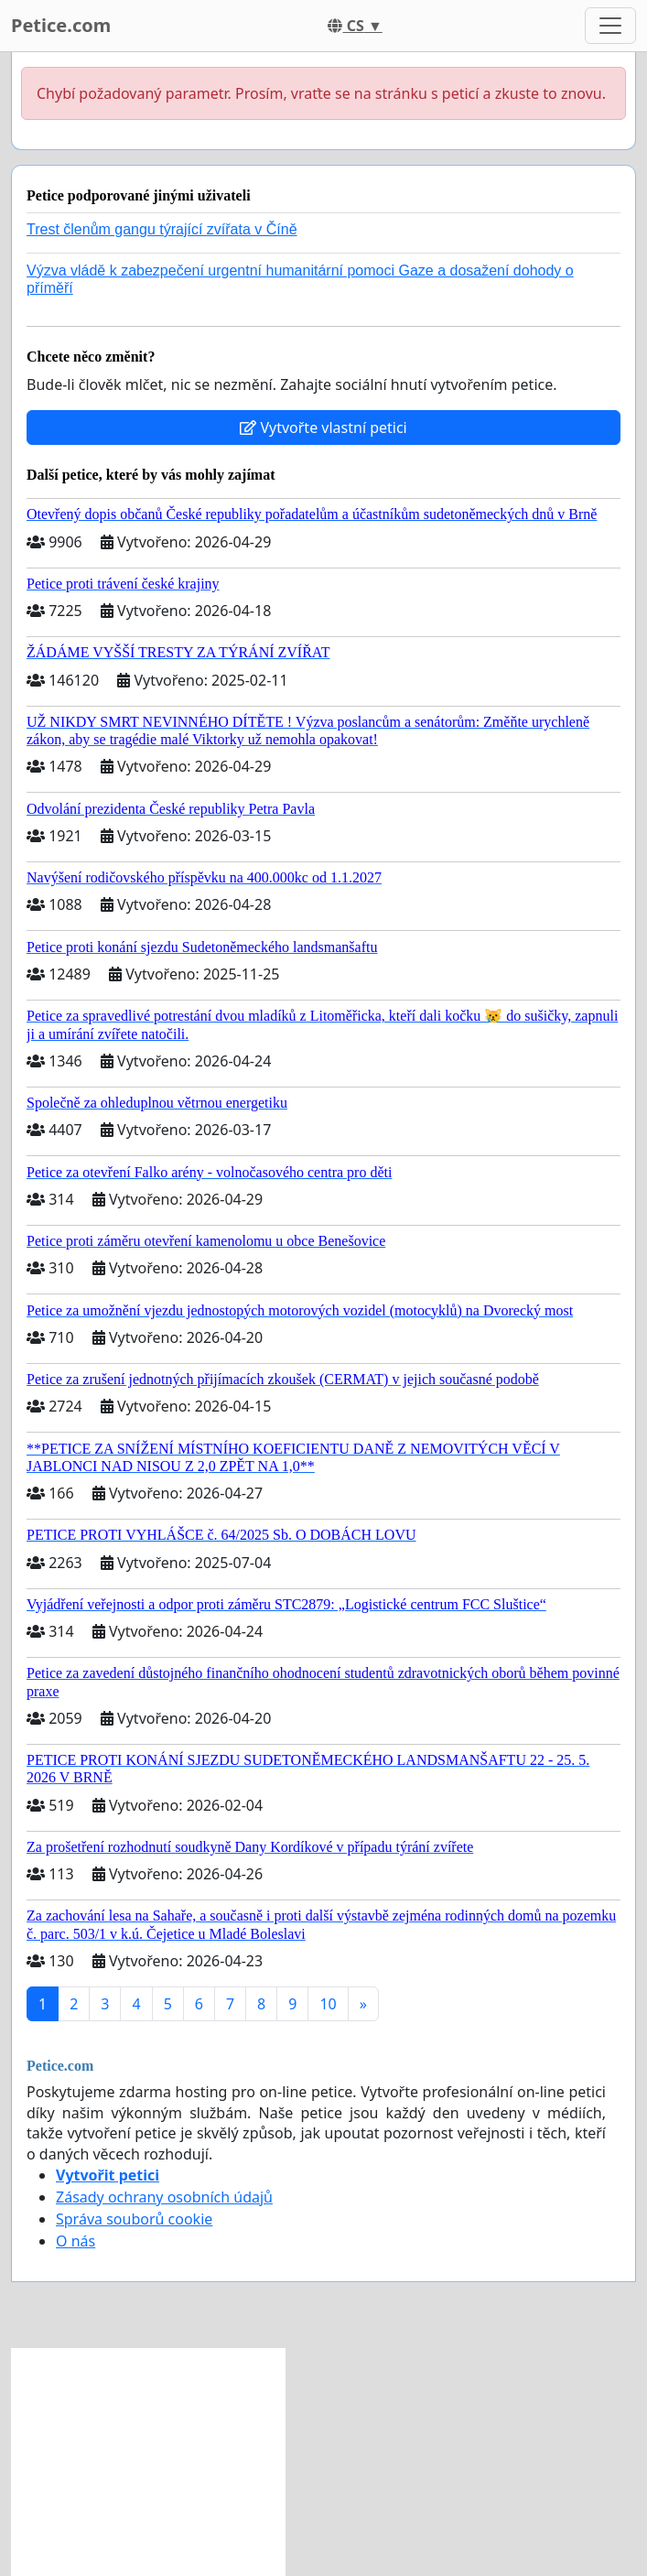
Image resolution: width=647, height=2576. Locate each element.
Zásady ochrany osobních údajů (164, 2197)
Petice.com (61, 25)
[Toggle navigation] (610, 25)
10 (327, 2004)
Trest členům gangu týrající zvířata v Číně (162, 229)
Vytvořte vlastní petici (323, 427)
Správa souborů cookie (134, 2219)
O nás (75, 2241)
